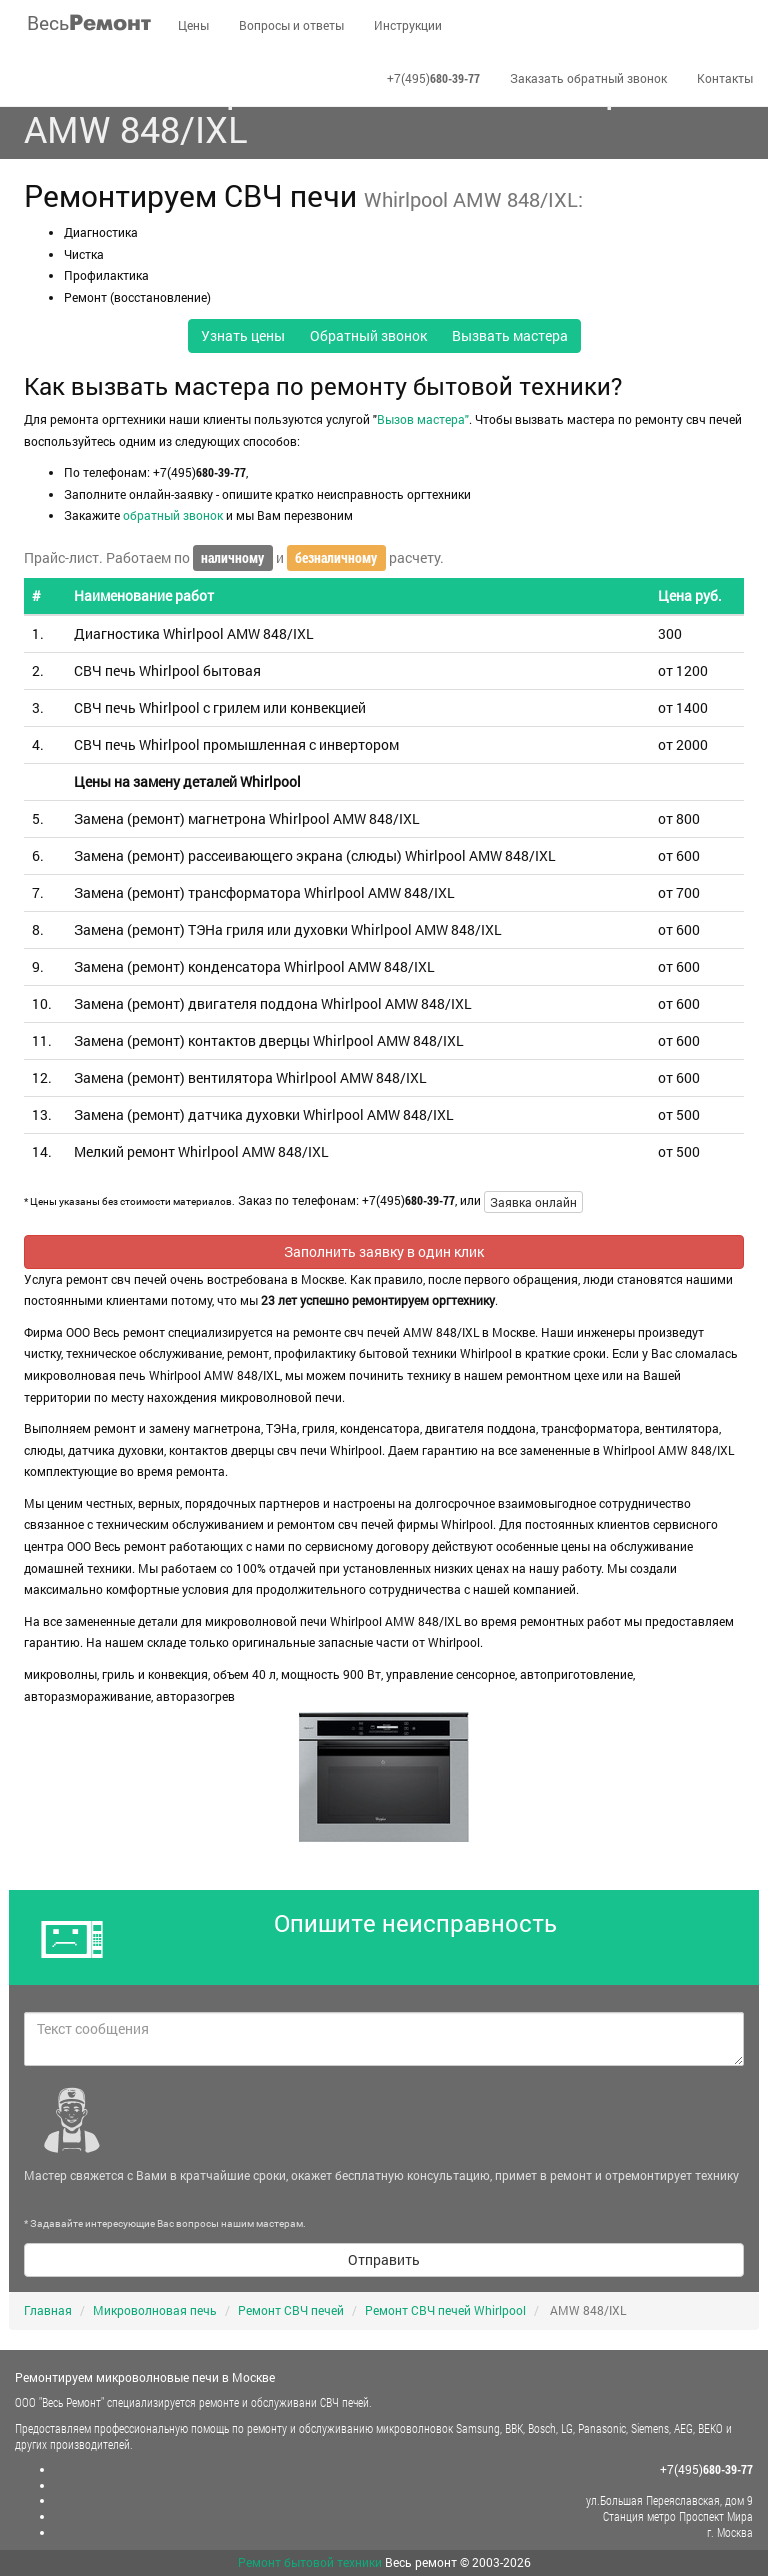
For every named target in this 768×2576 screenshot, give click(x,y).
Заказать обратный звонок (588, 78)
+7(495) (433, 78)
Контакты (725, 78)
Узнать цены (243, 335)
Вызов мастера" (423, 419)
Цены (193, 25)
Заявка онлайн (533, 1202)
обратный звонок (173, 515)
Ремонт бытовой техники (310, 2562)
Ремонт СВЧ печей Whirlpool (445, 2310)
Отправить (384, 2259)
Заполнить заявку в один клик (384, 1251)
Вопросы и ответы (291, 25)
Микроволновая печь (155, 2310)
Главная (48, 2310)
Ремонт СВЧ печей (291, 2310)
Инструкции (408, 25)
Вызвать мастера (510, 335)
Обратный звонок (368, 335)
